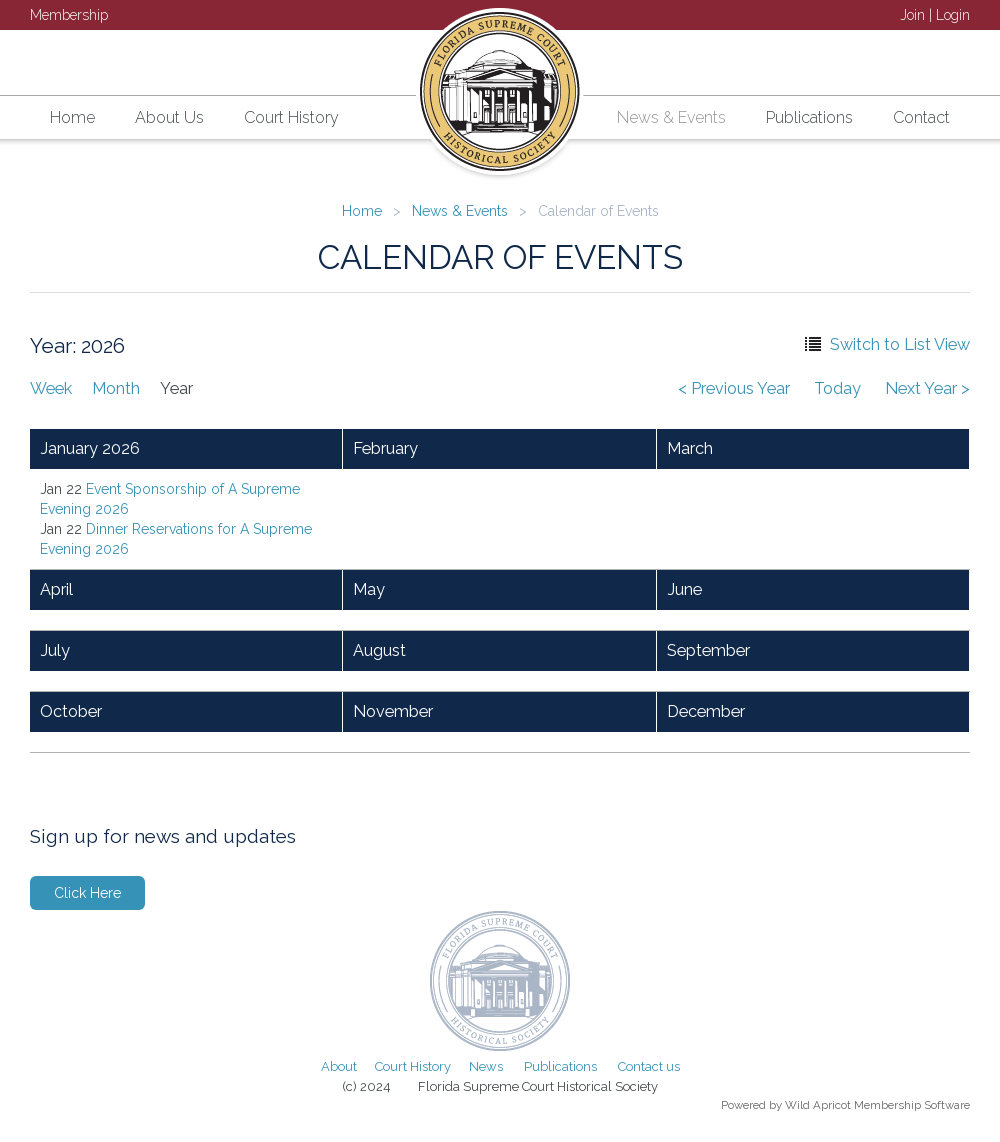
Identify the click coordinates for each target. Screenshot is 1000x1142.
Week (51, 388)
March (690, 448)
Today (837, 388)
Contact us (649, 1066)
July (55, 650)
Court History (413, 1066)
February (385, 448)
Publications (560, 1066)
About (339, 1066)
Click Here (87, 893)
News (486, 1066)
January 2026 (90, 448)
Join (912, 15)
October (71, 711)
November (393, 711)
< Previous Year (734, 388)
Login (953, 15)
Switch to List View (900, 344)
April (56, 589)
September (708, 650)
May (369, 589)
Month (116, 388)
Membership (69, 15)
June (684, 589)
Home (362, 211)
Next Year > (927, 388)
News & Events (460, 211)
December (706, 711)
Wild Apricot (818, 1105)
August (379, 650)
